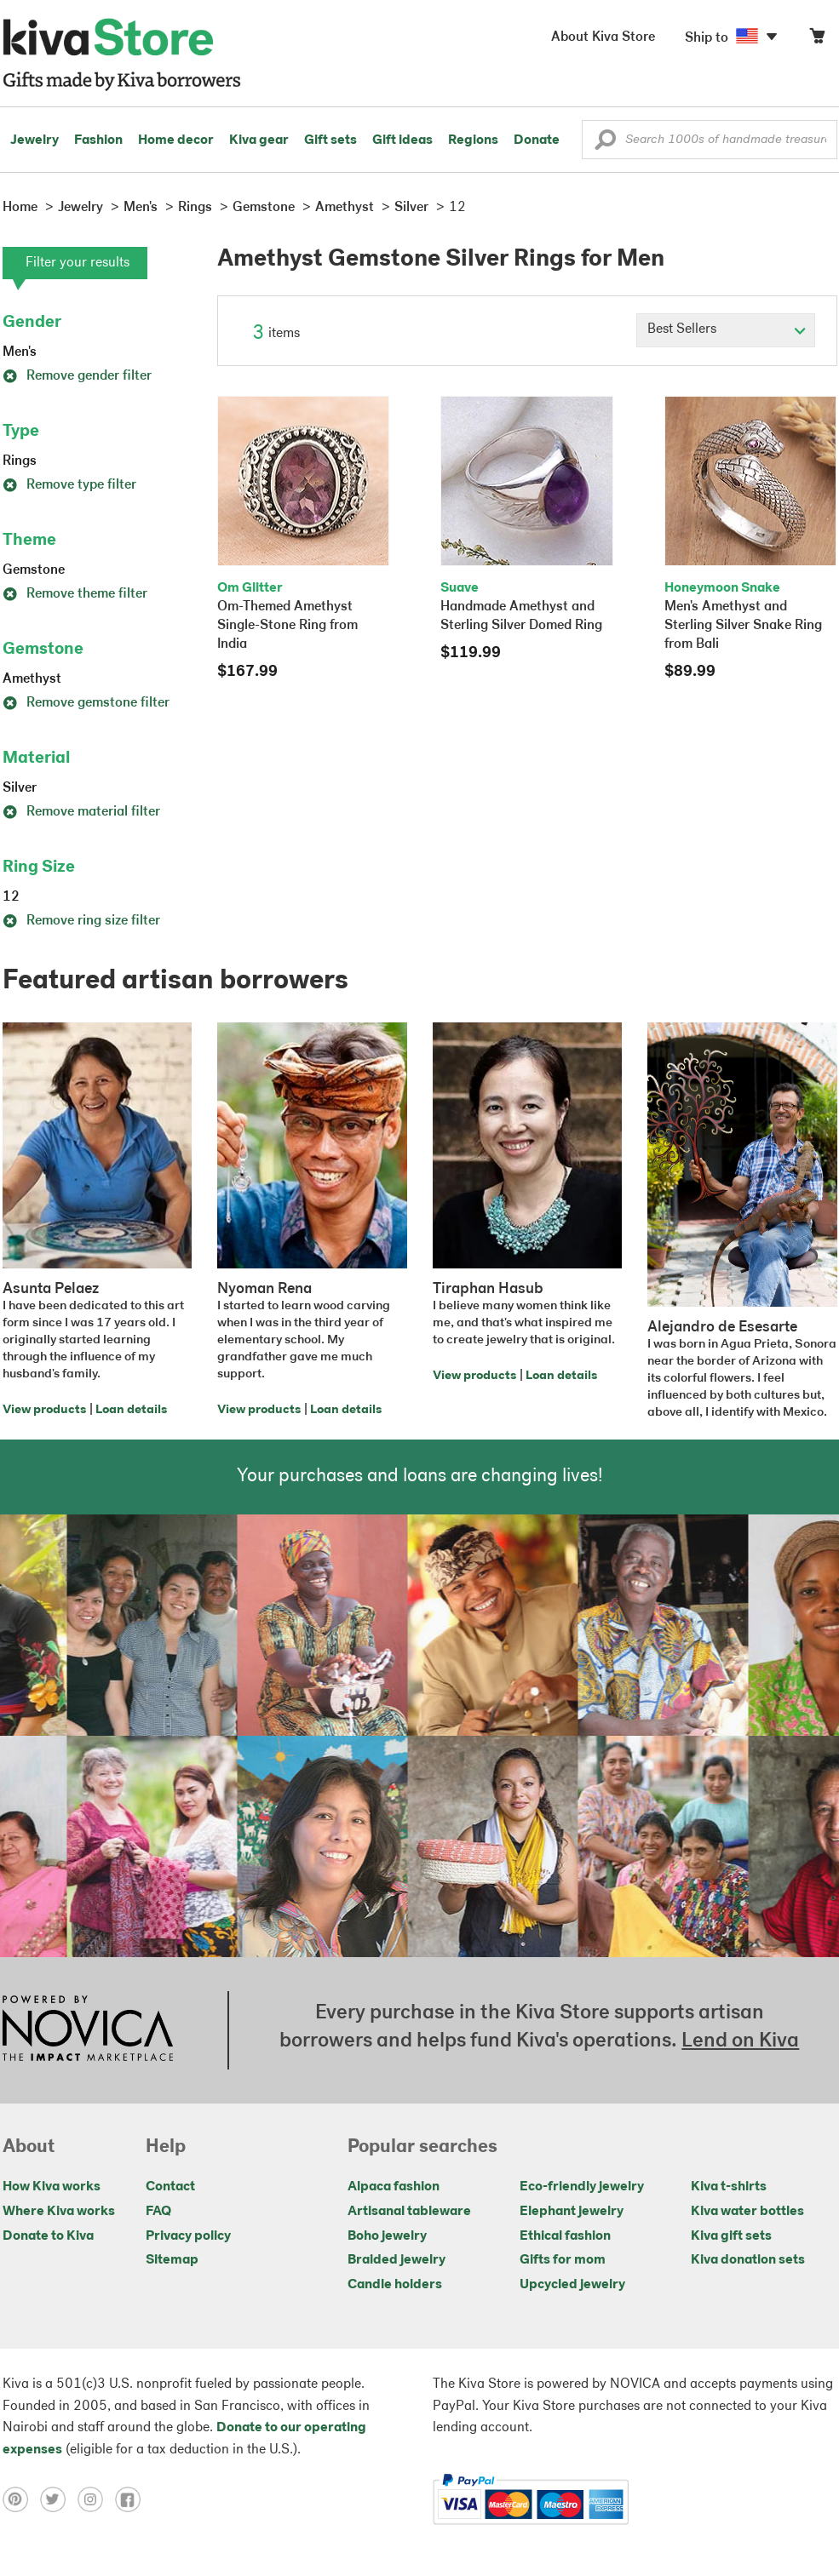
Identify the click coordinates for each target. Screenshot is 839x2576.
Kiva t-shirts (729, 2187)
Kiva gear (259, 140)
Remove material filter (81, 812)
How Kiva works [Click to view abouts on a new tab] (52, 2187)
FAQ (158, 2211)
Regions (473, 140)
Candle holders (395, 2285)
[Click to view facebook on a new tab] (132, 2499)
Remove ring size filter (81, 921)
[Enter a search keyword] (709, 139)
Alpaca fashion (394, 2187)
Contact (170, 2187)
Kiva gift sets (731, 2236)
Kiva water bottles (747, 2211)
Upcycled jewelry (572, 2285)
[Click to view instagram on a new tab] (96, 2499)
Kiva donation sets (748, 2260)
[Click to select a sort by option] (725, 330)
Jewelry (34, 140)
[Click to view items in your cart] (816, 40)
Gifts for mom (563, 2260)
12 (11, 897)
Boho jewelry (387, 2236)
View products (44, 1410)
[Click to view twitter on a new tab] (59, 2499)
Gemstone (34, 570)
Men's (20, 352)
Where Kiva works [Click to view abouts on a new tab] (59, 2211)
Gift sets (330, 140)
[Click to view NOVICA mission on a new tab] (88, 2030)
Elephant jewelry (572, 2211)
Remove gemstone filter (86, 703)
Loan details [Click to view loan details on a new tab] (131, 1410)
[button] (605, 144)
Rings (20, 461)
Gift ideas (402, 140)
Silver (20, 788)
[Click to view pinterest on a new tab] (21, 2499)
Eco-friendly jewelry (582, 2187)
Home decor (176, 140)
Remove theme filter (75, 594)
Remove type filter (69, 485)
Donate (537, 140)
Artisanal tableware (409, 2211)
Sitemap (172, 2260)
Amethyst (32, 679)
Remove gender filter (77, 376)
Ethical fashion (565, 2236)
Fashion (98, 140)
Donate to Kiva (48, 2236)
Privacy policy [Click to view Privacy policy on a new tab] (188, 2236)
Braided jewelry (396, 2260)
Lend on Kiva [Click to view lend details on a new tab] (740, 2041)
